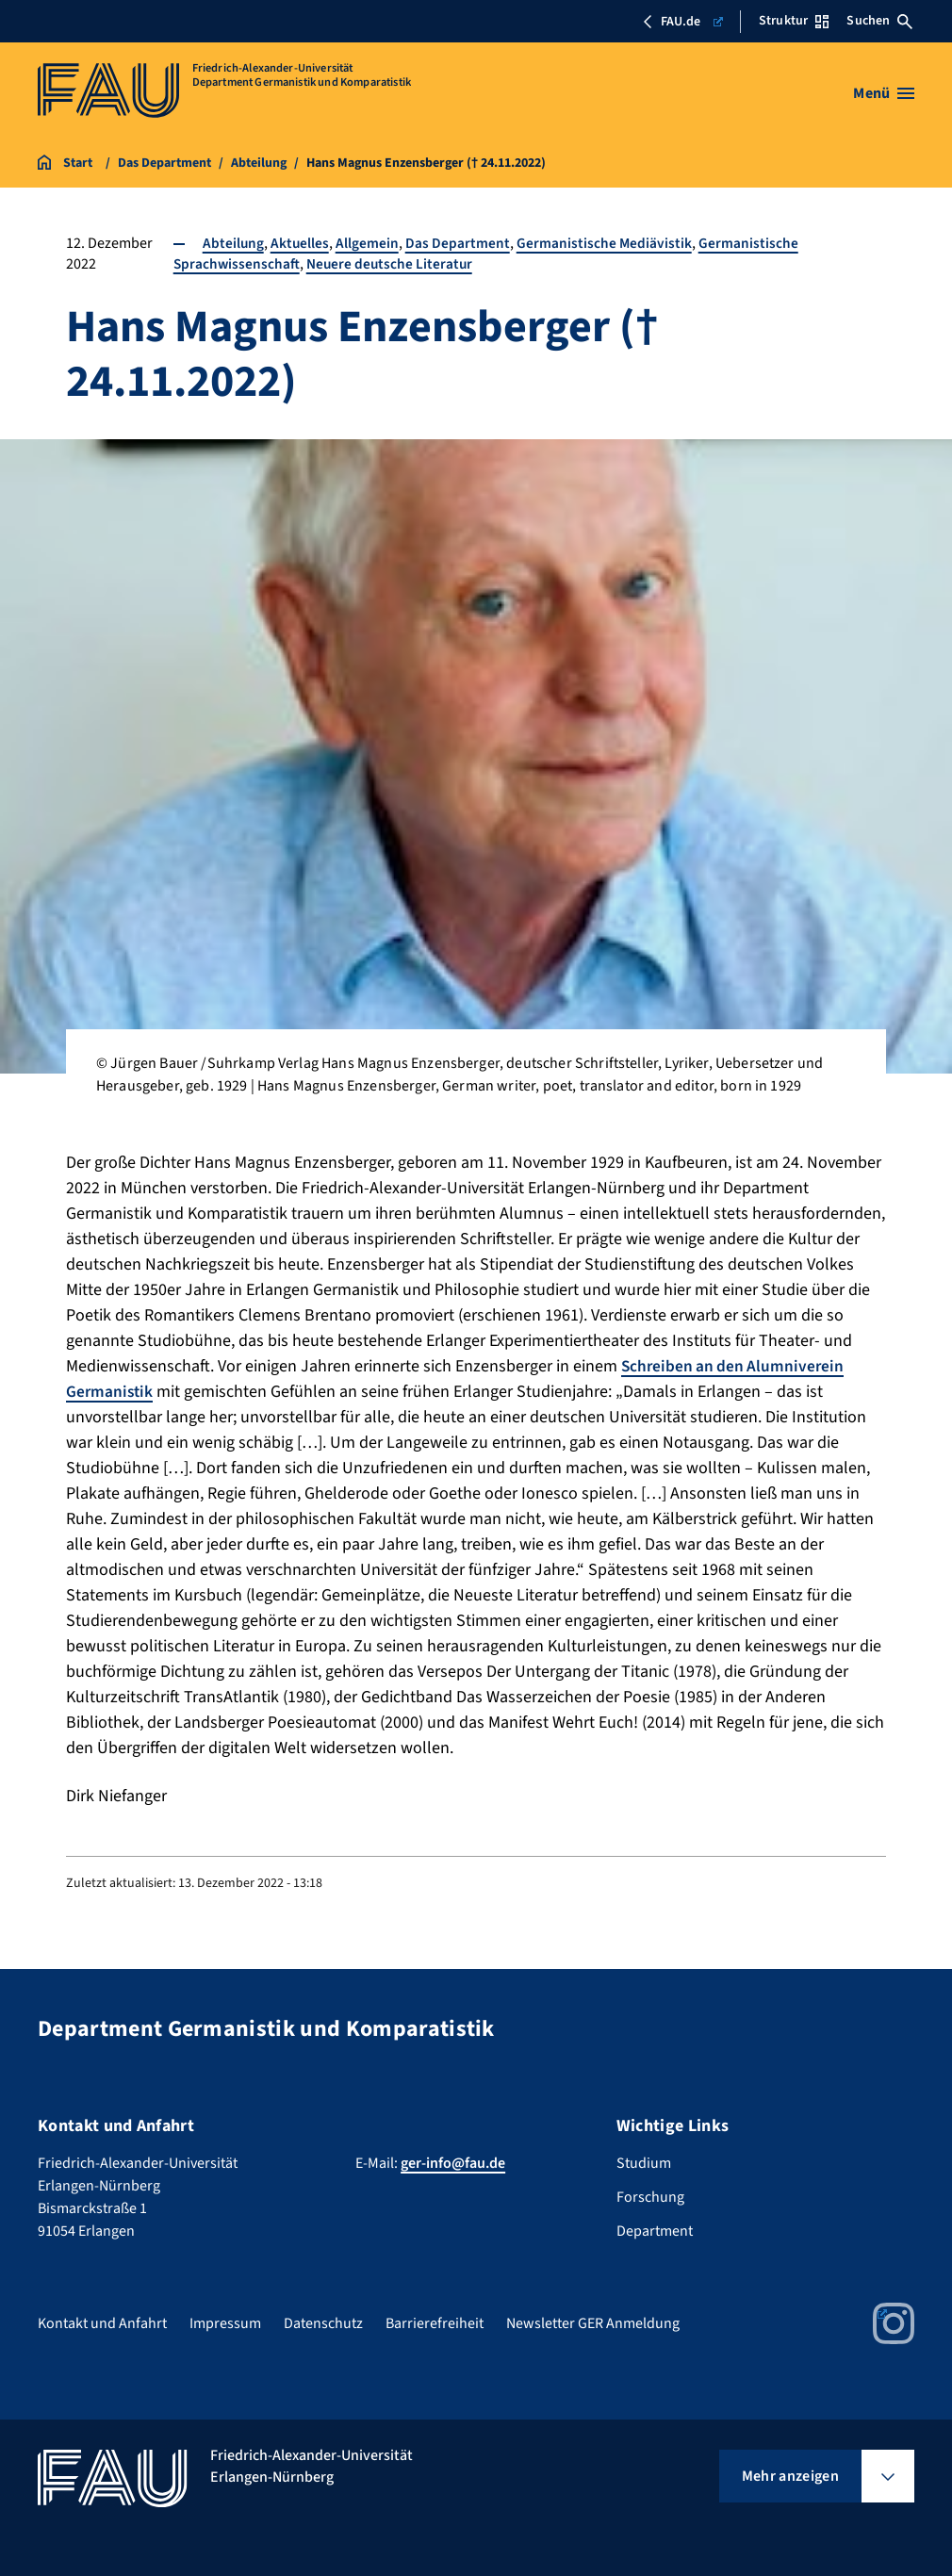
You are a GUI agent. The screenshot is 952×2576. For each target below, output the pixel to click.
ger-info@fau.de (453, 2163)
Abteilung (233, 243)
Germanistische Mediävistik (605, 243)
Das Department (458, 243)
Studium (643, 2163)
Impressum (225, 2323)
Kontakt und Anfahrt (102, 2323)
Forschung (650, 2197)
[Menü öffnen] (883, 93)
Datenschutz (323, 2323)
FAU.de (682, 21)
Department (654, 2231)
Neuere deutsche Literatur (392, 264)
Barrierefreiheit (435, 2323)
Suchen (879, 20)
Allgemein (368, 243)
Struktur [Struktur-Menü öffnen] (794, 20)
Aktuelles (300, 243)
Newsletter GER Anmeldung (593, 2323)
